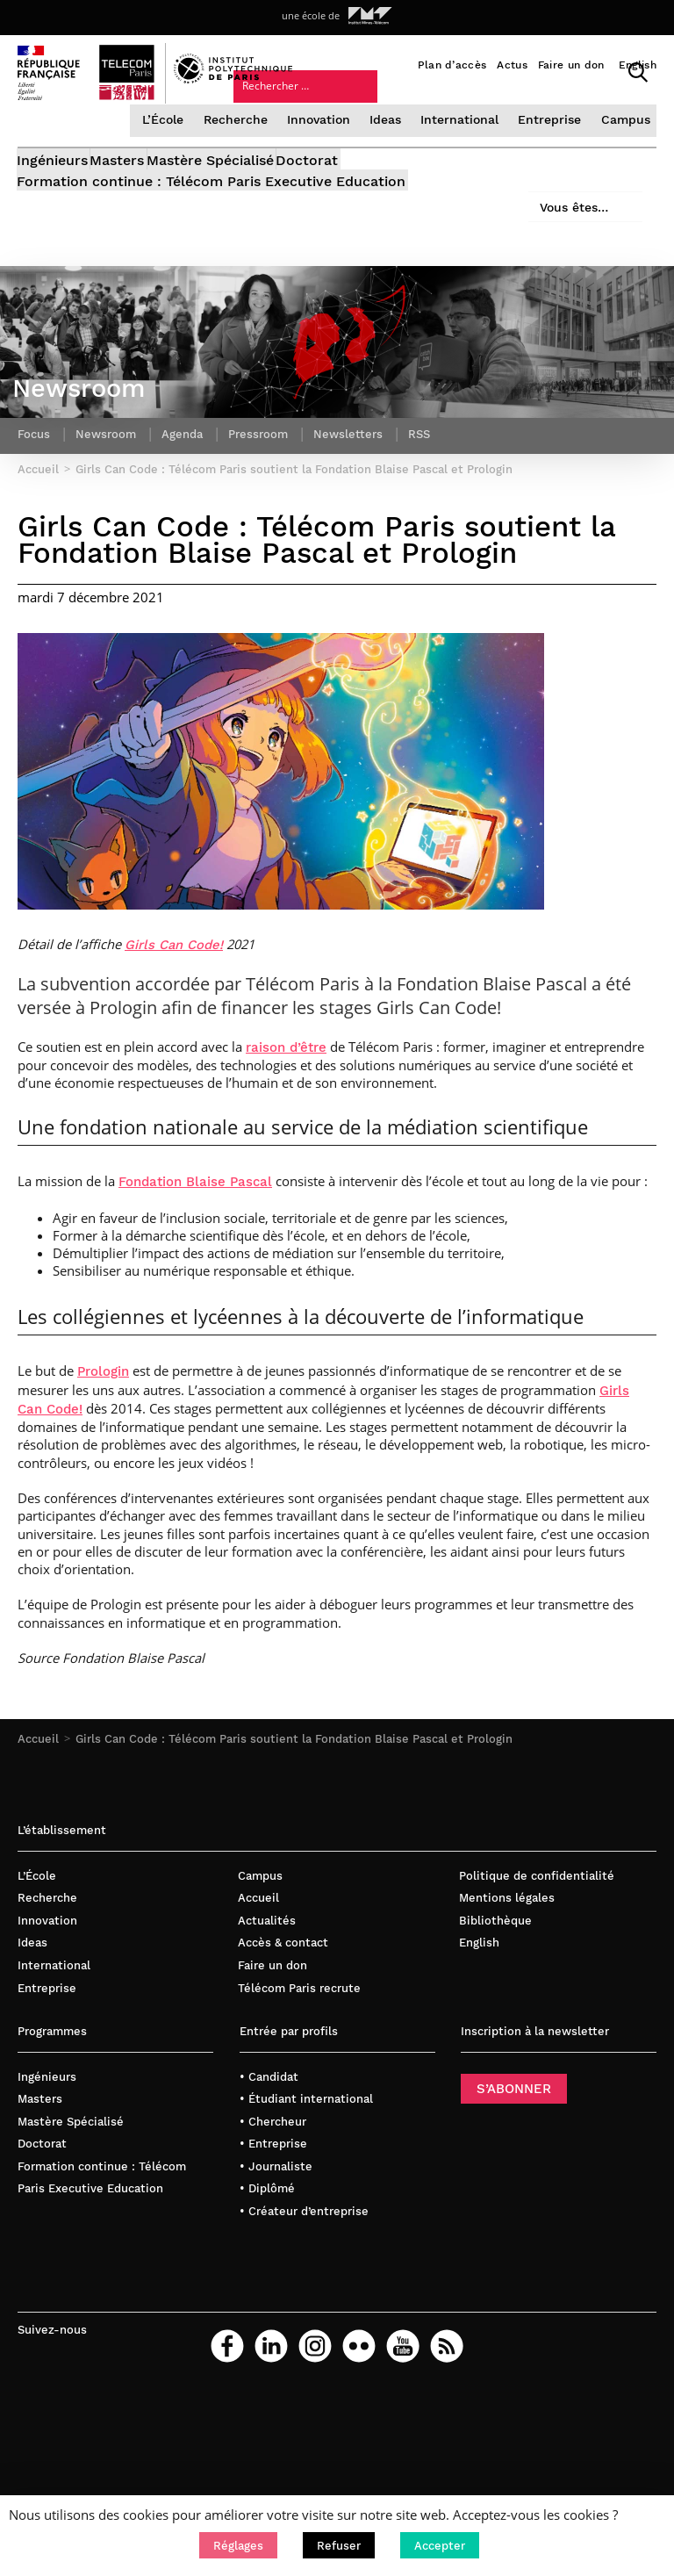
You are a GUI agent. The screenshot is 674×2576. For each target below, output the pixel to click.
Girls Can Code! (174, 1003)
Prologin (103, 1430)
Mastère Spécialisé (259, 189)
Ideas (392, 142)
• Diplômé (267, 2247)
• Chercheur (273, 2179)
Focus (35, 488)
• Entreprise (273, 2202)
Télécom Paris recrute (299, 2046)
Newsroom (109, 488)
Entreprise (551, 142)
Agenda (189, 488)
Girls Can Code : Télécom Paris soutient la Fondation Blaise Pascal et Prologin (294, 1796)
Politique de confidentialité (536, 1933)
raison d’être (286, 1105)
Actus (512, 65)
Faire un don (571, 65)
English (637, 65)
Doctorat (380, 189)
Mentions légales (507, 1956)
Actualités (267, 1978)
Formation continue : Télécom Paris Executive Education (212, 209)
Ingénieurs (53, 189)
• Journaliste (276, 2224)
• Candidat (269, 2134)
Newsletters (361, 488)
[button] (238, 2545)
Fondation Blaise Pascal (195, 1240)
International (464, 142)
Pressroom (268, 488)
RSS (434, 488)
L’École (175, 142)
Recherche (246, 142)
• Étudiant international (306, 2156)
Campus (624, 142)
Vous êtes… (444, 120)
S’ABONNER (514, 2147)
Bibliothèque (495, 1978)
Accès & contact (283, 2001)
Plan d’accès (452, 65)
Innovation (326, 142)
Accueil (38, 1796)
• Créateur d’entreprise (304, 2269)
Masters (142, 189)
